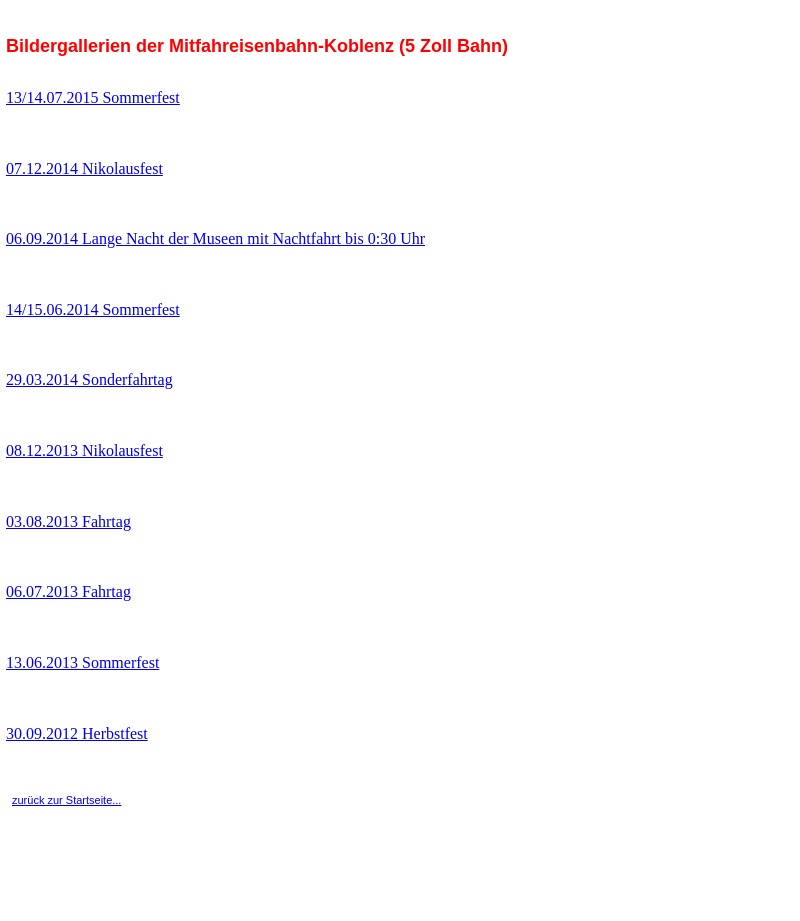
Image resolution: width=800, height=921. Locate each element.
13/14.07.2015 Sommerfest (93, 97)
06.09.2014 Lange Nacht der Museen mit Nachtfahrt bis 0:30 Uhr (215, 238)
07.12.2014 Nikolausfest (84, 168)
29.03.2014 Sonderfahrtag (89, 379)
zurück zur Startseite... (66, 800)
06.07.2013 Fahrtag (68, 591)
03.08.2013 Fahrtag (68, 521)
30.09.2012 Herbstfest (77, 733)
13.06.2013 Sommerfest (82, 662)
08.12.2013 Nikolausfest (84, 450)
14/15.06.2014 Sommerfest (93, 309)
